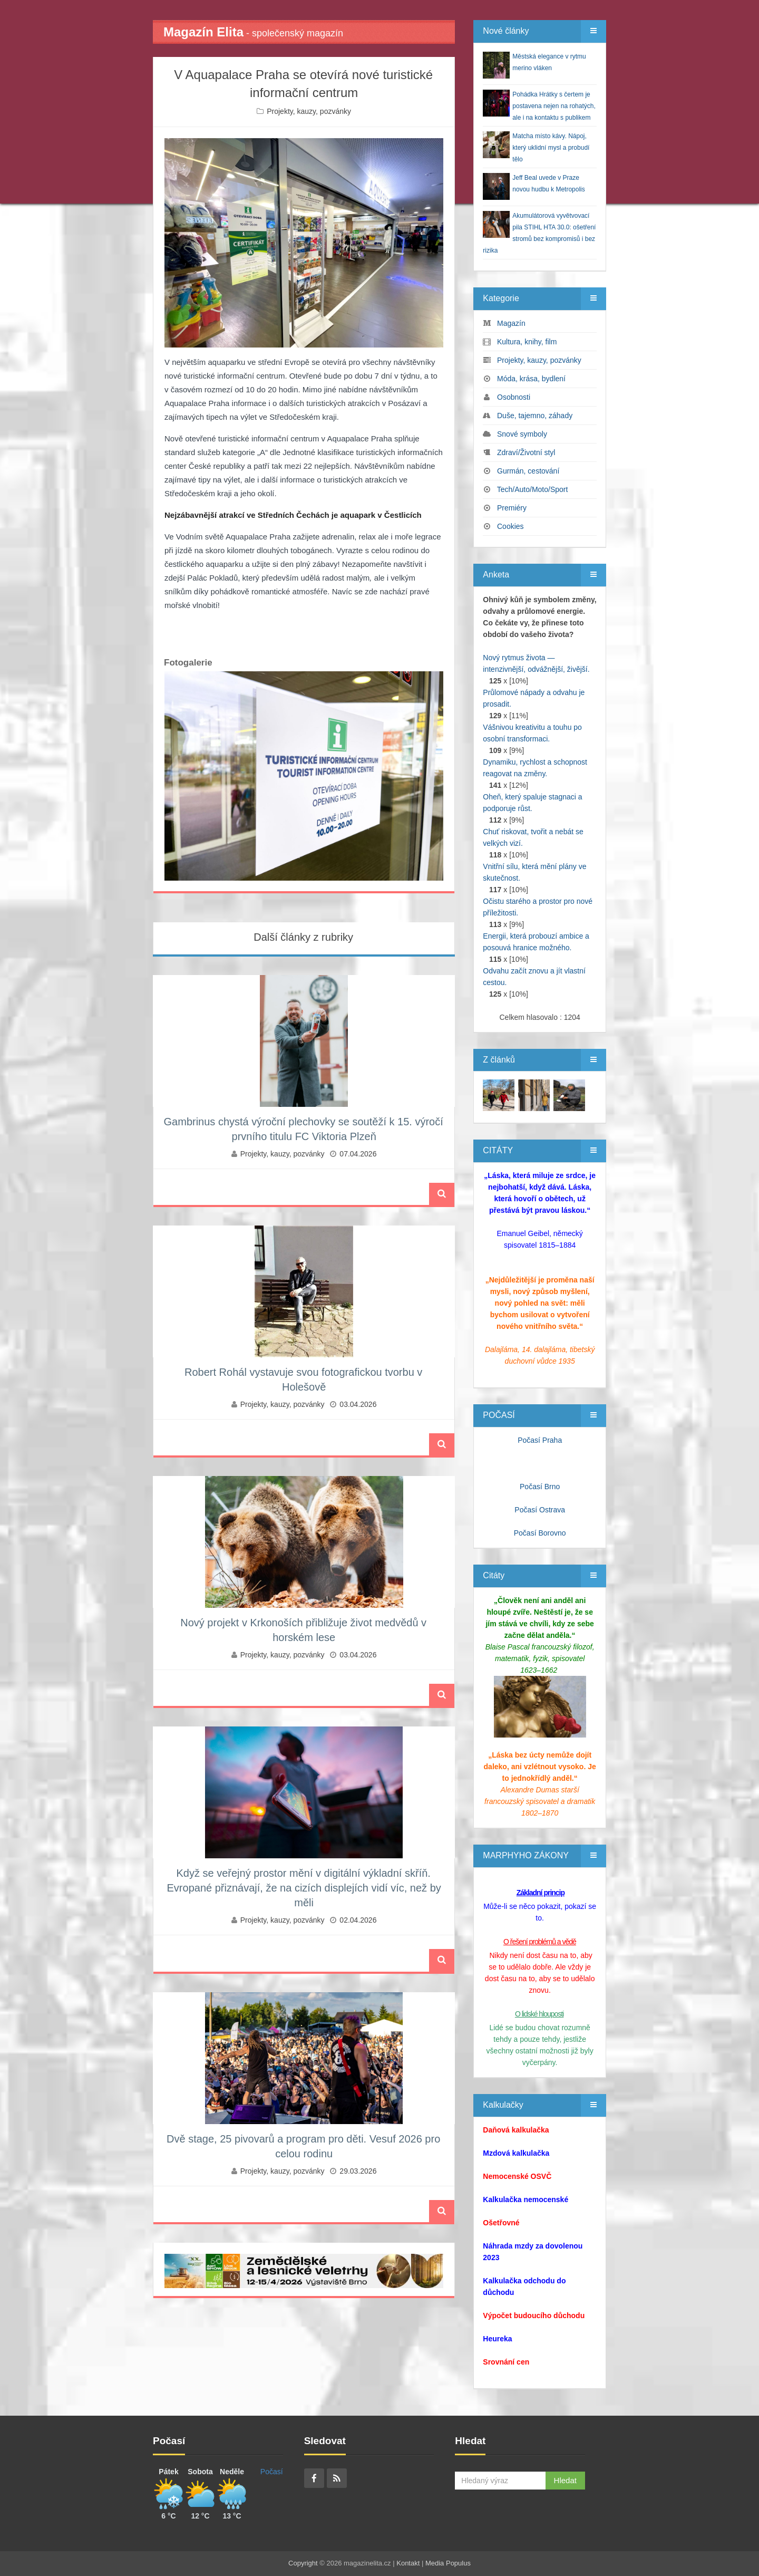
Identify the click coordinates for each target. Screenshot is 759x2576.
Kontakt (408, 2563)
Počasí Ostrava (539, 1510)
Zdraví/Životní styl (526, 452)
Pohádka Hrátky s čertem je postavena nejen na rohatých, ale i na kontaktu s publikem (553, 106)
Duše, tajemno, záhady (534, 415)
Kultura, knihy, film (527, 341)
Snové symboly (522, 434)
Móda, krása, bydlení (531, 378)
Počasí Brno (540, 1486)
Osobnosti (513, 397)
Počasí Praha (540, 1440)
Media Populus (448, 2563)
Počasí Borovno (540, 1533)
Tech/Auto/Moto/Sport (532, 489)
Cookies (510, 526)
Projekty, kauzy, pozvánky (309, 111)
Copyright (303, 2563)
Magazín (511, 323)
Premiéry (512, 508)
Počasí (271, 2471)
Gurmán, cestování (528, 471)
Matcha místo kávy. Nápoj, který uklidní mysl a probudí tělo (550, 147)
